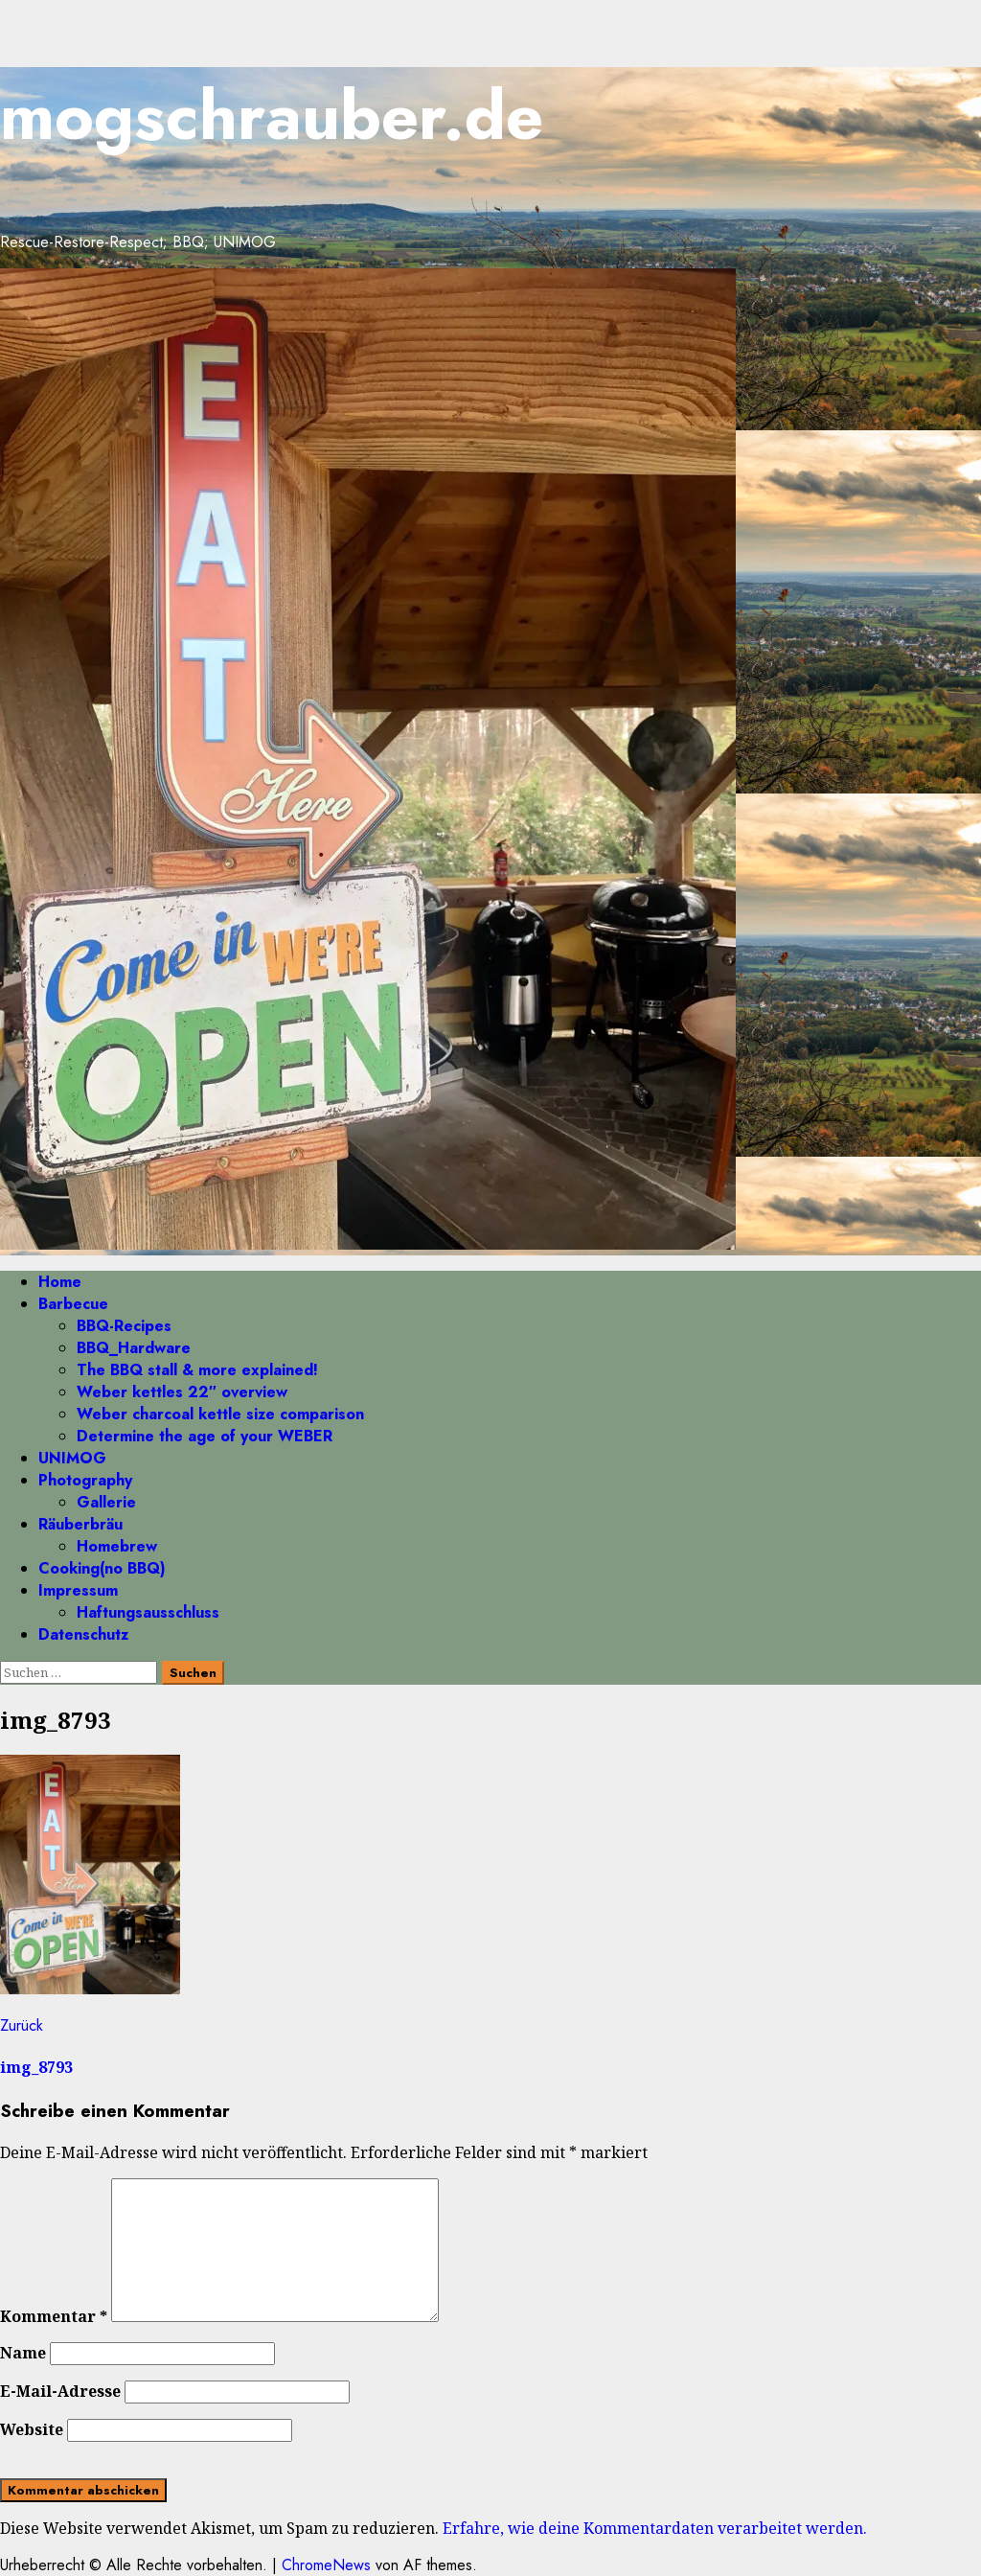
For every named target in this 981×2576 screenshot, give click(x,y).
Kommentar (53, 2316)
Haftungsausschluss (148, 1612)
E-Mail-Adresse (60, 2391)
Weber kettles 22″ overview (182, 1392)
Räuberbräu (80, 1524)
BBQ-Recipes (124, 1326)
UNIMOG (72, 1458)
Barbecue (73, 1304)
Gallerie (106, 1502)
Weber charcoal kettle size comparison (220, 1414)
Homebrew (117, 1546)
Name (23, 2352)
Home (59, 1282)
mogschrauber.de (271, 115)
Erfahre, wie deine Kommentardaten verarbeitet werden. (655, 2528)
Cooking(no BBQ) (102, 1568)
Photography (85, 1480)
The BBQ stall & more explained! (197, 1370)
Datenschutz (83, 1634)
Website (31, 2429)
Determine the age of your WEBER (204, 1436)
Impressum (78, 1590)
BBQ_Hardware (134, 1348)
